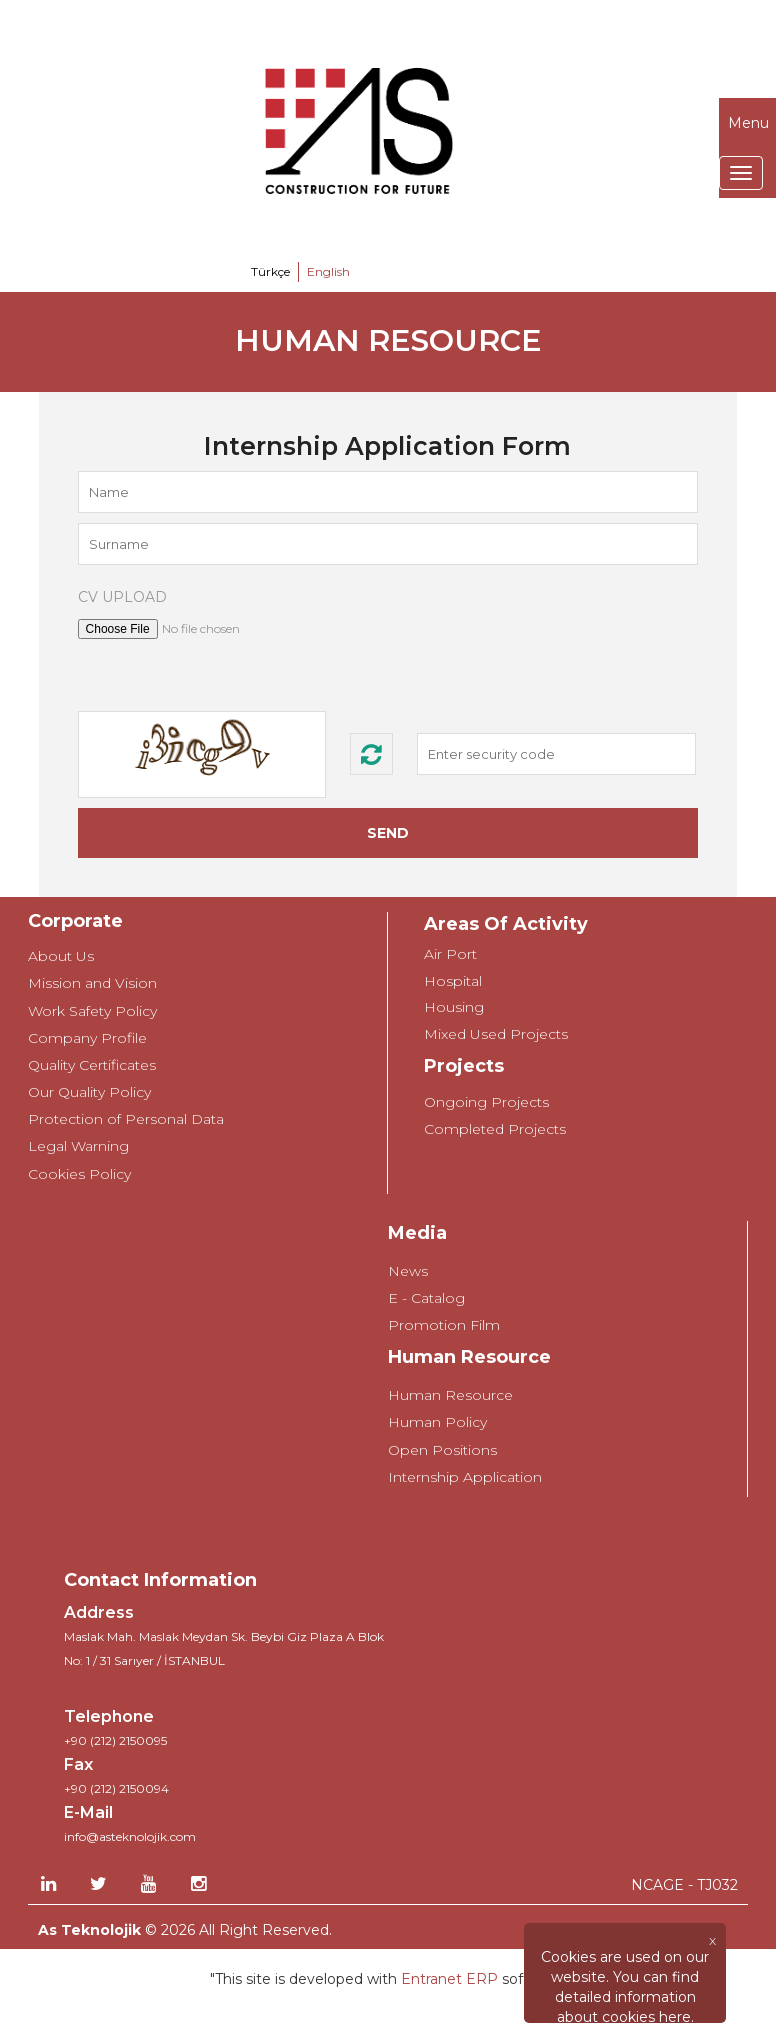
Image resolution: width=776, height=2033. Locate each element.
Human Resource (450, 1395)
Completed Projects (495, 1129)
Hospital (453, 981)
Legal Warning (78, 1146)
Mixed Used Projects (496, 1034)
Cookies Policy (79, 1174)
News (408, 1271)
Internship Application (465, 1477)
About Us (61, 956)
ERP (480, 1979)
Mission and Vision (92, 983)
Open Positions (442, 1450)
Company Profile (87, 1038)
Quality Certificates (92, 1065)
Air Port (450, 954)
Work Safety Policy (92, 1011)
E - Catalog (426, 1298)
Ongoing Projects (486, 1102)
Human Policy (437, 1422)
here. (676, 2017)
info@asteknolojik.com (130, 1836)
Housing (454, 1007)
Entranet (431, 1979)
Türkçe (270, 271)
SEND (388, 833)
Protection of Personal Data (126, 1119)
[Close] (625, 1940)
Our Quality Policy (89, 1092)
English (328, 271)
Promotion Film (444, 1325)
